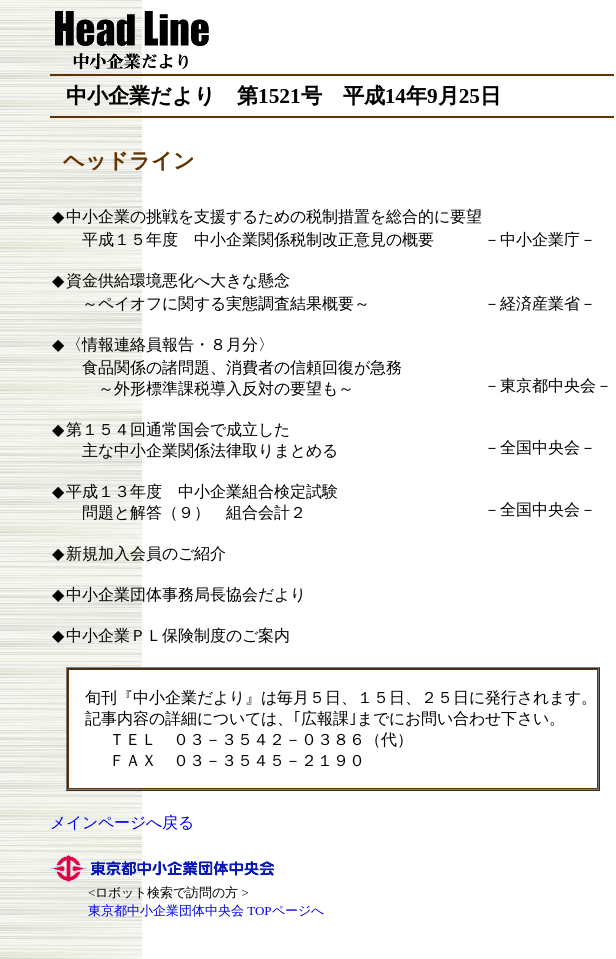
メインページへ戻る (122, 822)
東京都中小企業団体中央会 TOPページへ (206, 910)
